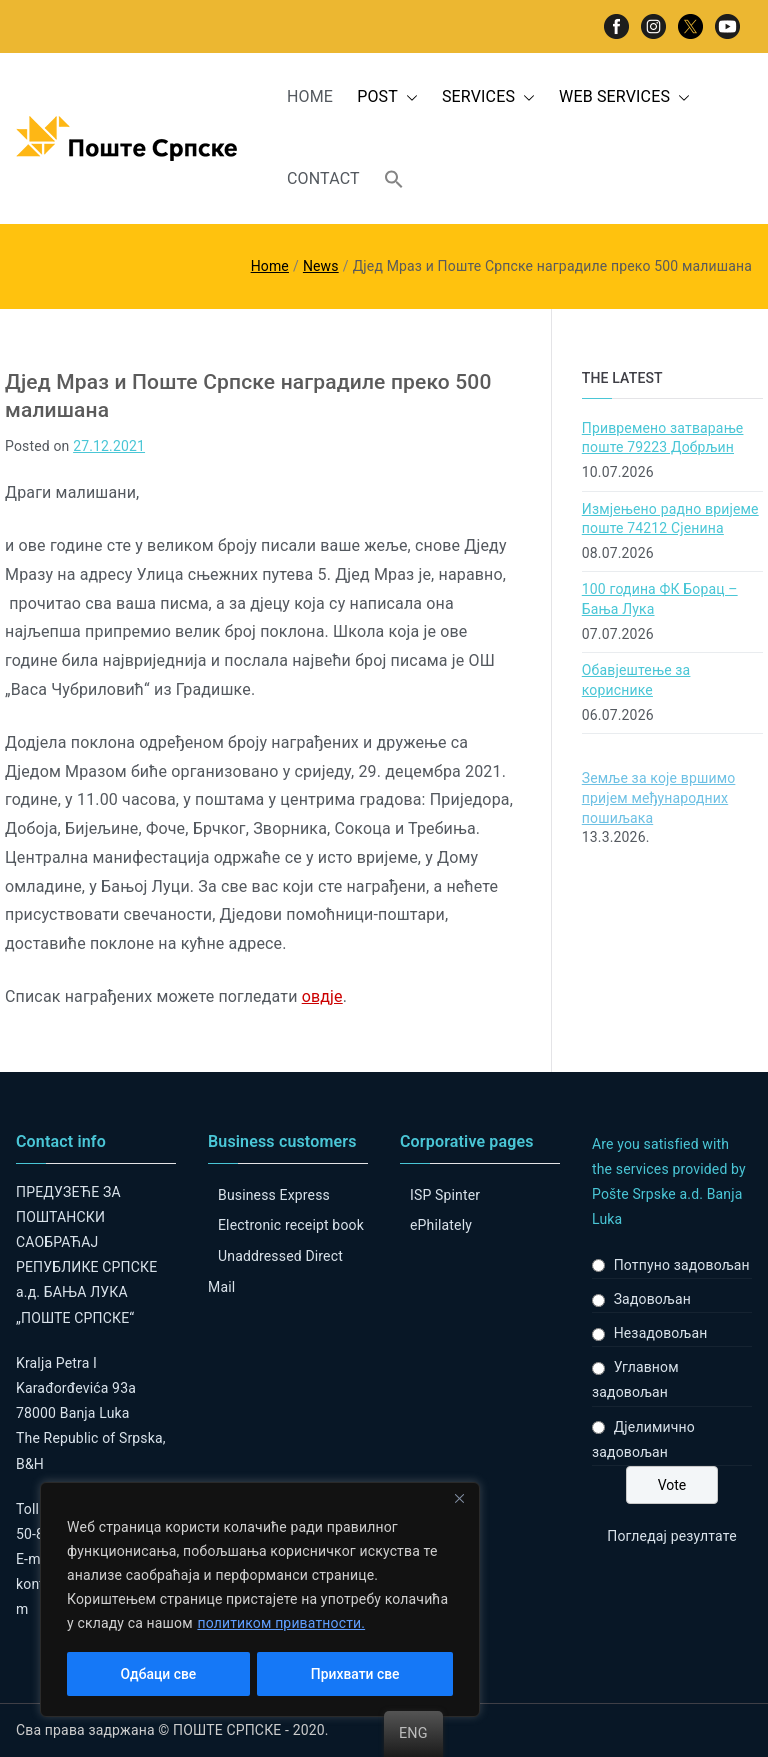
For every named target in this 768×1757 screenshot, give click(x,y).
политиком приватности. (281, 1624)
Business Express (274, 1195)
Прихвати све (355, 1674)
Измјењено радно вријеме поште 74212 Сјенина (670, 519)
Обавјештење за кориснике (636, 680)
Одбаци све (158, 1674)
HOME (310, 96)
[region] (260, 1600)
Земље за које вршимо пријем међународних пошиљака (659, 797)
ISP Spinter (445, 1195)
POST (387, 97)
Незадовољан (661, 1333)
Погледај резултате (671, 1536)
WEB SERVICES (624, 97)
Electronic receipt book (291, 1225)
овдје (322, 996)
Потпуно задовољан (682, 1265)
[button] (408, 97)
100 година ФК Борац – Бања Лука (660, 599)
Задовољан (652, 1299)
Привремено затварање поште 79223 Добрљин (663, 438)
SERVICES (488, 97)
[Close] (459, 1500)
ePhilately (441, 1225)
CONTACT (323, 178)
